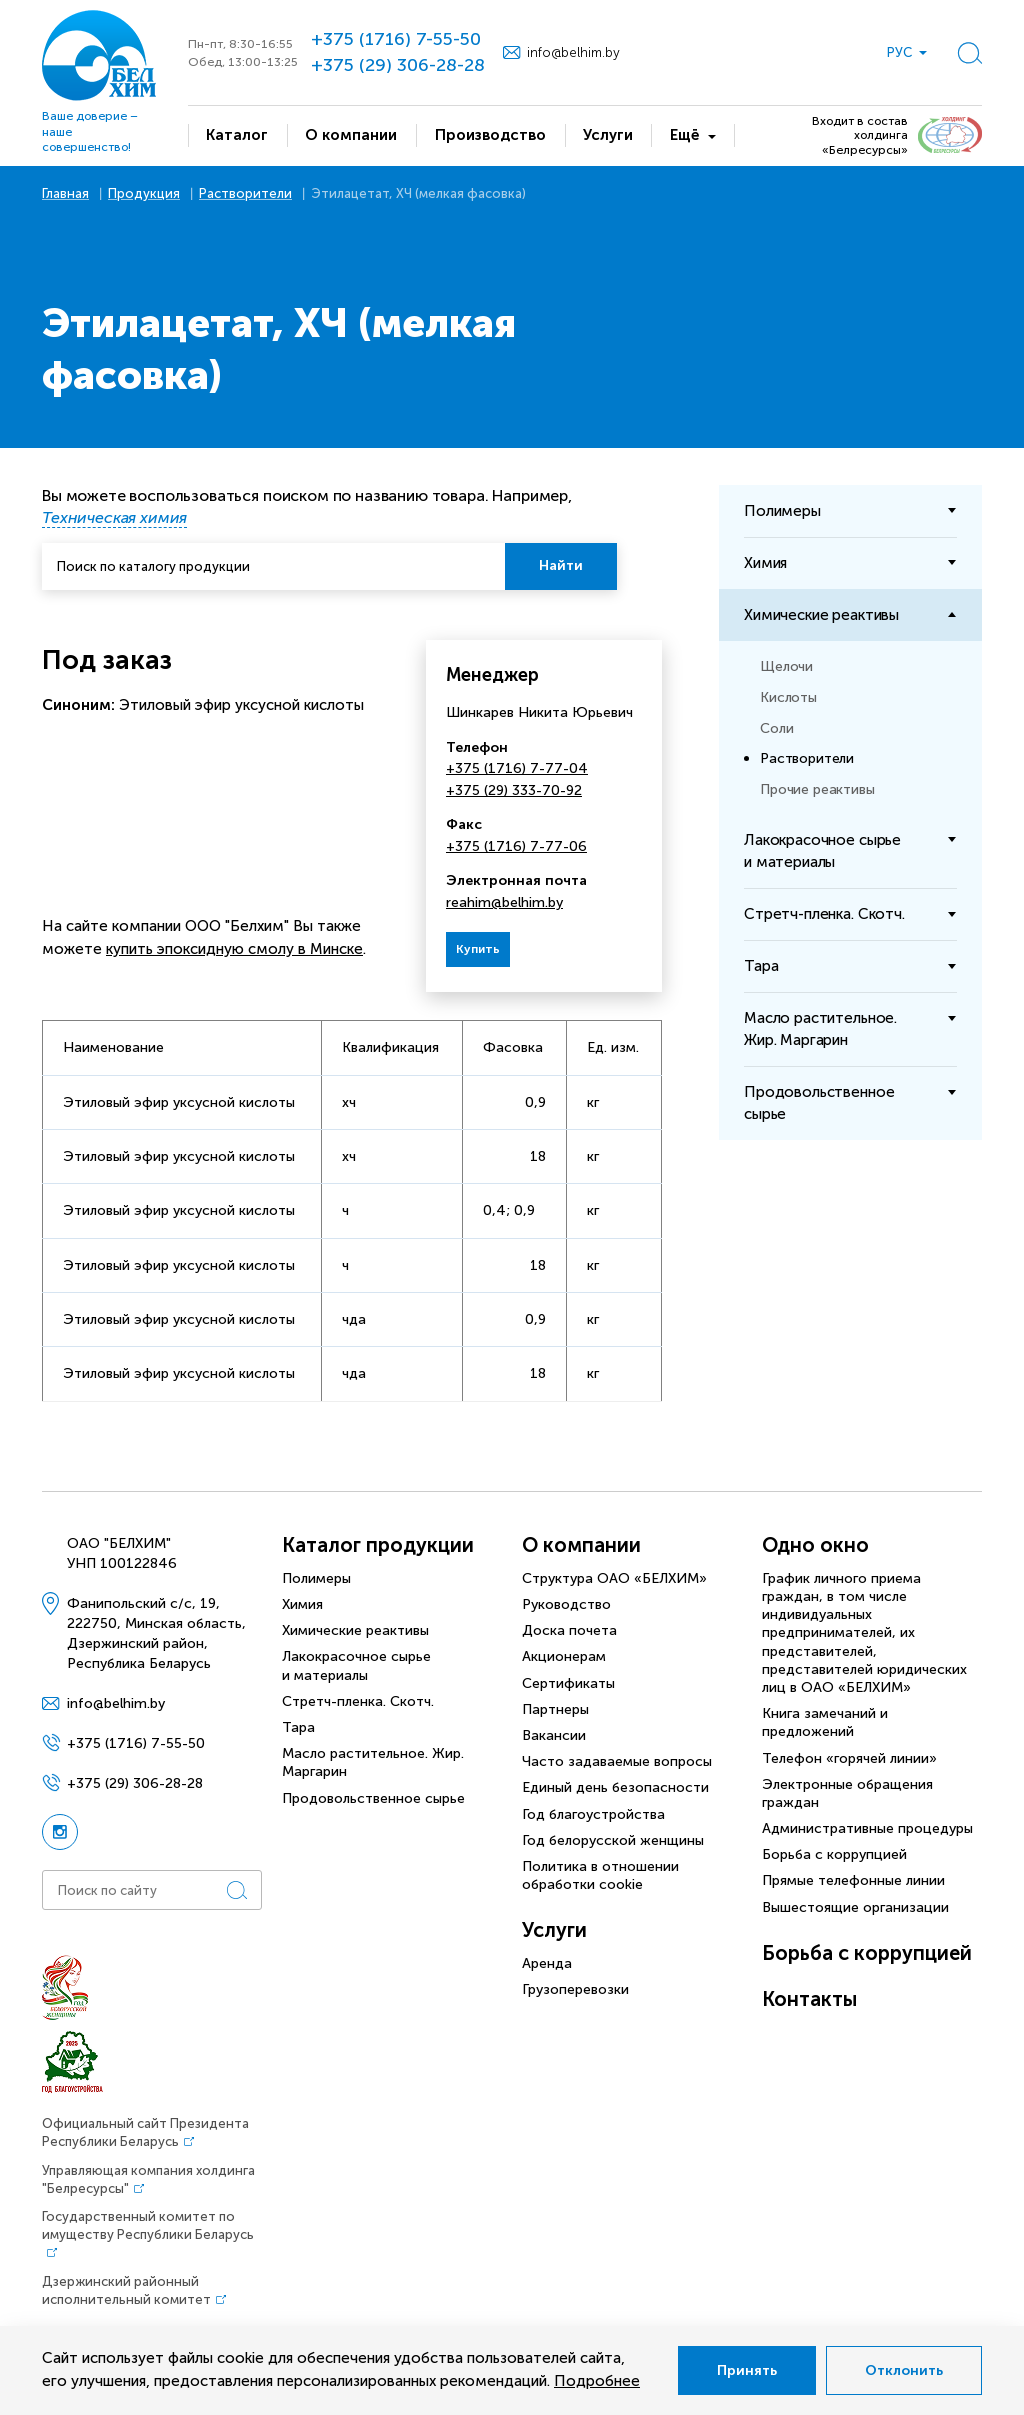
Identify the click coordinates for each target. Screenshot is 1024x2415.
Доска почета (569, 1630)
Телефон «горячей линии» (849, 1758)
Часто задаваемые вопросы (617, 1761)
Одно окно (815, 1545)
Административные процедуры (867, 1828)
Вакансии (554, 1735)
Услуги (554, 1930)
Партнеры (555, 1709)
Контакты (809, 1999)
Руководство (566, 1604)
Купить (478, 949)
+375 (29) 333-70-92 (514, 790)
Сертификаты (568, 1683)
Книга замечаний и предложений (825, 1722)
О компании (581, 1545)
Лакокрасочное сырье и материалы (356, 1665)
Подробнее (597, 2381)
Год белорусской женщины (613, 1840)
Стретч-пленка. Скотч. (358, 1701)
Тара (298, 1727)
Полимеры (316, 1578)
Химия (302, 1604)
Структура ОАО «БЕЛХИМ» (614, 1578)
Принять (747, 2370)
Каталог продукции (378, 1545)
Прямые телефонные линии (853, 1880)
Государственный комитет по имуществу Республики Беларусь (148, 2225)
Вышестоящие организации (855, 1907)
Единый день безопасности (615, 1787)
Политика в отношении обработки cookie (600, 1875)
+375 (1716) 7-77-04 (517, 768)
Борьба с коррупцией (834, 1854)
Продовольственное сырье (373, 1798)
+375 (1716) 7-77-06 (516, 846)
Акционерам (564, 1656)
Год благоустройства (593, 1814)
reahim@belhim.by (504, 902)
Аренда (547, 1963)
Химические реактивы (355, 1630)
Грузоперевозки (575, 1989)
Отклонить (904, 2370)
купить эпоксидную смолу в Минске (234, 949)
